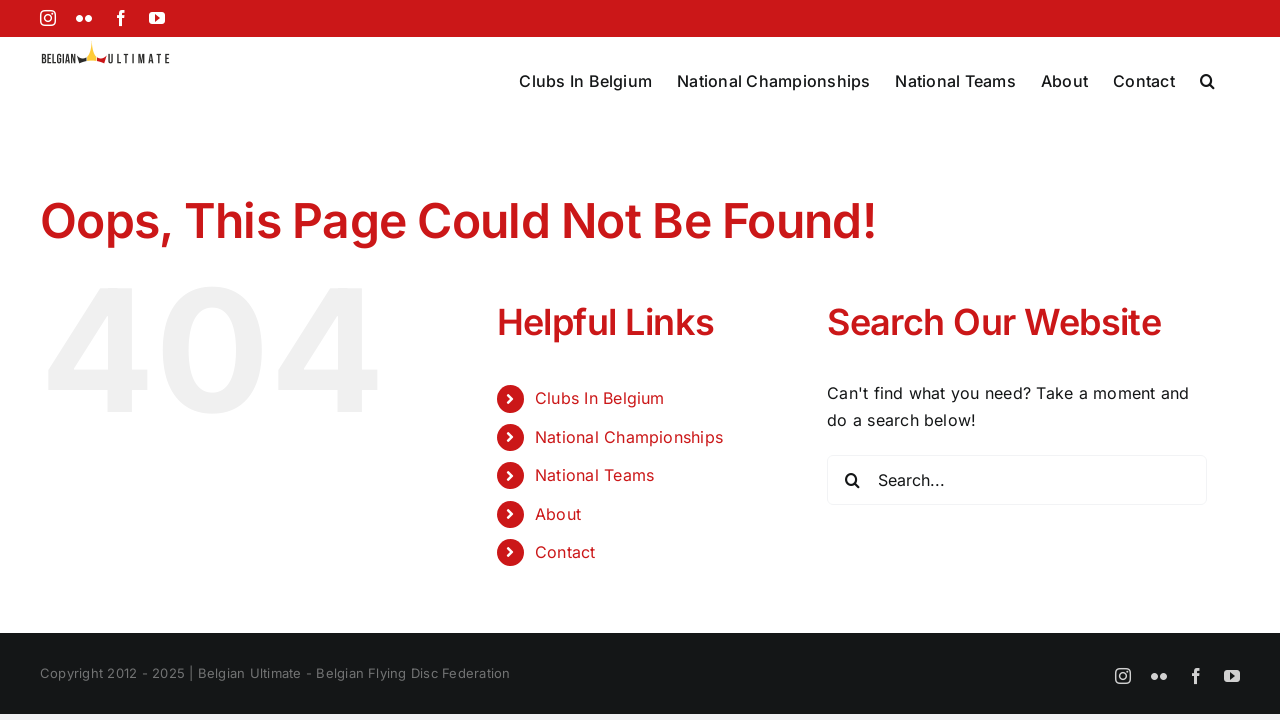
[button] (1232, 79)
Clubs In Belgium (600, 398)
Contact (565, 552)
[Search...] (1017, 480)
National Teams (594, 475)
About (558, 514)
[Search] (852, 480)
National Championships (629, 437)
